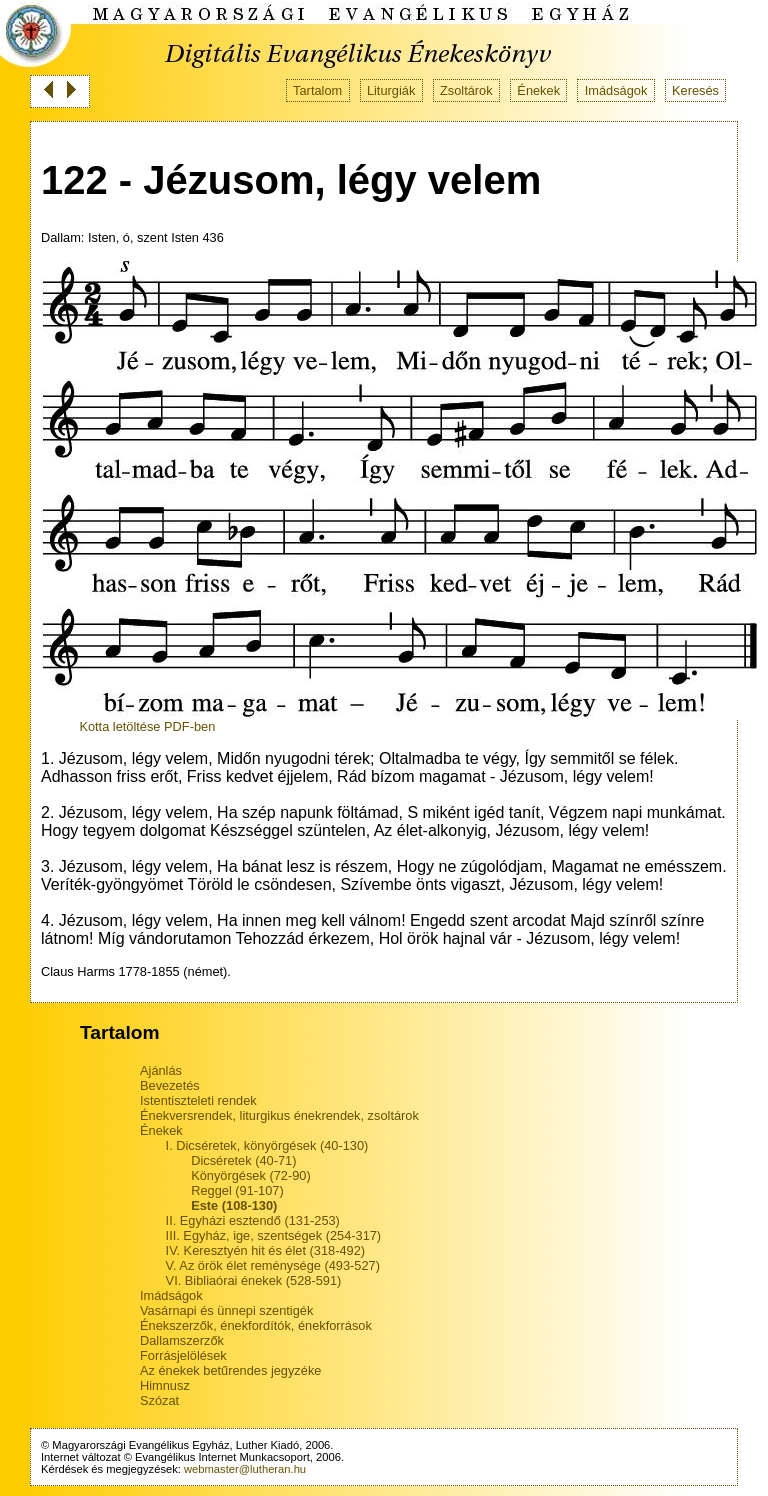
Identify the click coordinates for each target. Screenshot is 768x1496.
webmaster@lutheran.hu (245, 1469)
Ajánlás (161, 1070)
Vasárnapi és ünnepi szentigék (226, 1310)
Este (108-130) (234, 1205)
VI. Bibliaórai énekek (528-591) (254, 1280)
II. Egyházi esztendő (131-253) (253, 1220)
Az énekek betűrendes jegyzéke (230, 1370)
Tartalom (317, 90)
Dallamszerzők (182, 1340)
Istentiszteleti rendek (198, 1100)
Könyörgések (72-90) (251, 1175)
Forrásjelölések (183, 1355)
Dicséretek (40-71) (243, 1160)
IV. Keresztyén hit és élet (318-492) (265, 1250)
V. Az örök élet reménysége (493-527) (273, 1265)
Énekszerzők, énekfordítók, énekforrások (256, 1325)
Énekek (538, 90)
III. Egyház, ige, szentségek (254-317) (274, 1235)
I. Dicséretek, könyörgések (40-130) (267, 1145)
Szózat (159, 1400)
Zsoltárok (466, 90)
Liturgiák (391, 90)
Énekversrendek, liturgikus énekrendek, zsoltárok (279, 1115)
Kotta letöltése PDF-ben (147, 726)
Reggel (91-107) (237, 1190)
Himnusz (165, 1385)
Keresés (695, 90)
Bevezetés (170, 1085)
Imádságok (616, 90)
